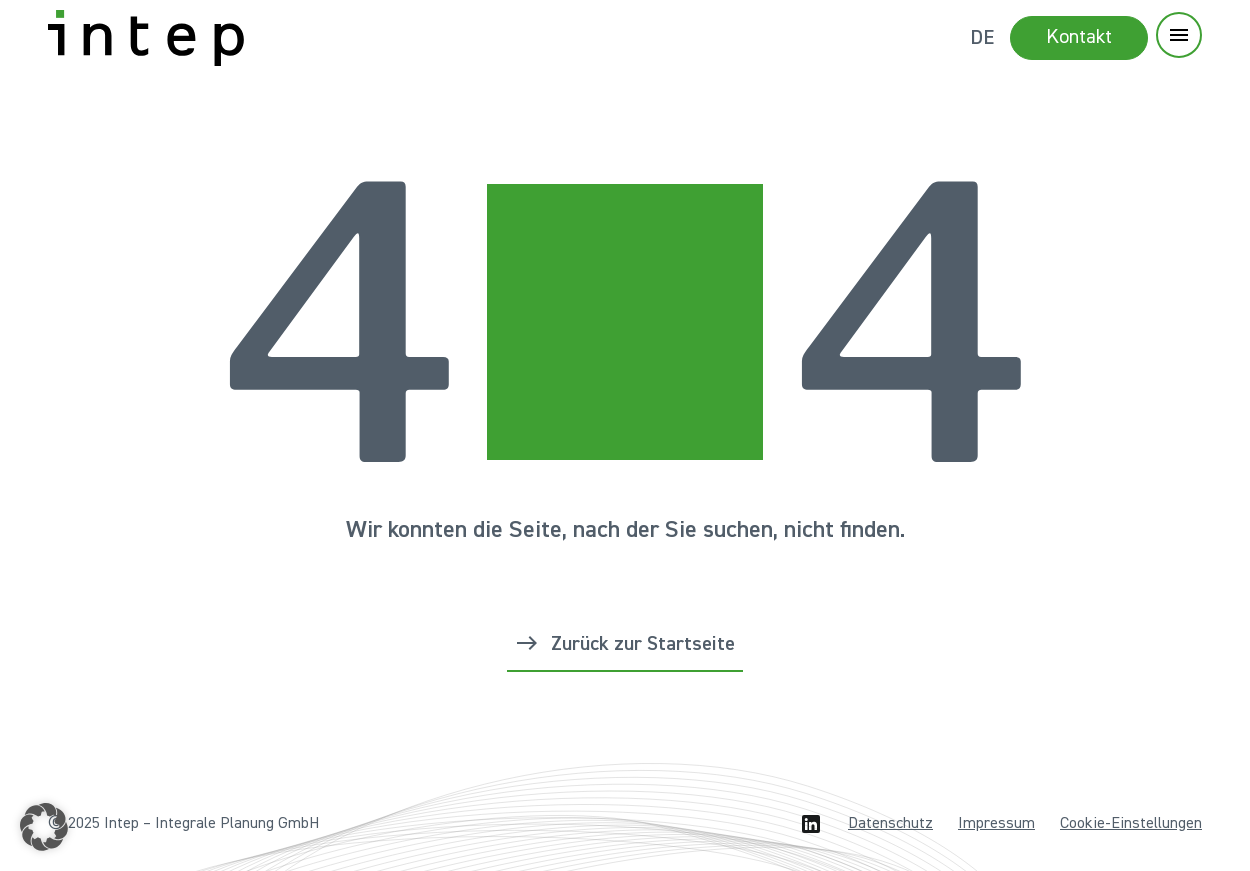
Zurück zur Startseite (643, 644)
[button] (44, 827)
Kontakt (1079, 37)
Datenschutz (890, 824)
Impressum (996, 824)
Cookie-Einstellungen (1131, 824)
